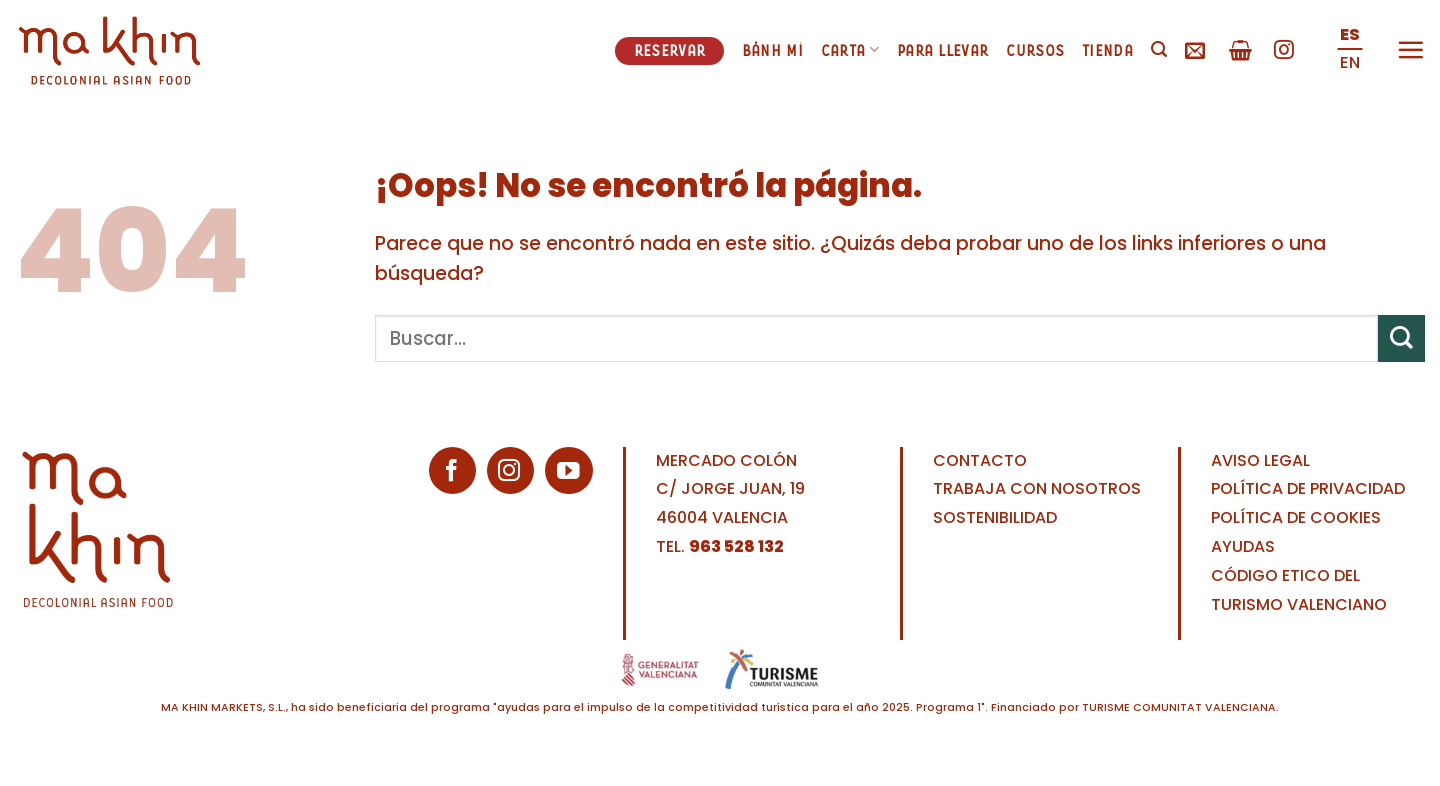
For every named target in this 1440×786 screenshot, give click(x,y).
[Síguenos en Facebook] (452, 470)
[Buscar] (1159, 49)
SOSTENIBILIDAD (995, 517)
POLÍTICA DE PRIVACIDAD (1308, 488)
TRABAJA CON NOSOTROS (1037, 488)
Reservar (669, 50)
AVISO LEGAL (1260, 460)
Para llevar (942, 50)
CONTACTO (980, 460)
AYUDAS (1243, 546)
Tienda (1107, 50)
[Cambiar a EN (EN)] (1350, 64)
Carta (850, 49)
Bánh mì (772, 50)
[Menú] (1410, 49)
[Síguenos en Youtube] (568, 470)
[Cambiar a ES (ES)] (1350, 36)
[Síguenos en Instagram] (1284, 51)
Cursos (1035, 50)
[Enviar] (1401, 338)
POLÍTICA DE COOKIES (1296, 517)
